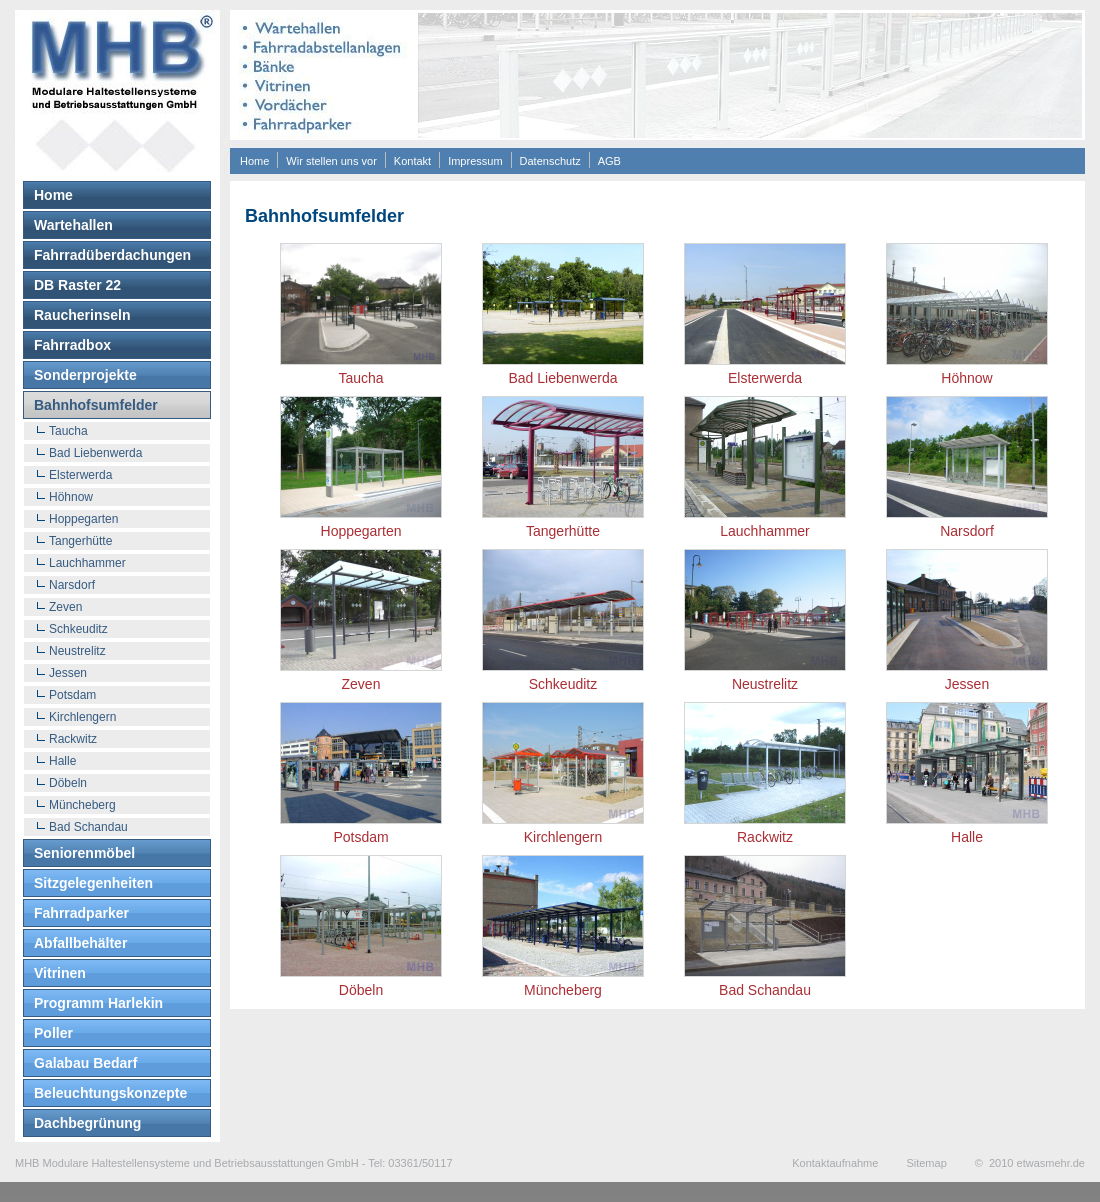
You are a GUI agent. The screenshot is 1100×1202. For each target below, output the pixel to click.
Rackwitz (73, 739)
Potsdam (72, 695)
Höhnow (71, 497)
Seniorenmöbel (84, 853)
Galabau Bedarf (85, 1063)
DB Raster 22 (77, 285)
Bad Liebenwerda (95, 453)
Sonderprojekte (85, 375)
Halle (62, 761)
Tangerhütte (80, 541)
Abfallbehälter (80, 943)
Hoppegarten (83, 519)
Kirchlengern (82, 717)
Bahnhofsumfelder (96, 405)
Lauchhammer (87, 563)
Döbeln (68, 783)
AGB (609, 161)
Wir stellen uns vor (331, 161)
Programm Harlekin (98, 1003)
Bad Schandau (88, 827)
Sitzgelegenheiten (93, 883)
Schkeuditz (78, 629)
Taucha (68, 431)
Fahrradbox (72, 345)
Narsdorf (72, 585)
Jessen (68, 673)
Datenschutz (550, 161)
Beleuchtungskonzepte (110, 1093)
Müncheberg (82, 805)
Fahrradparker (81, 913)
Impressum (475, 161)
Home (254, 161)
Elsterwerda (80, 475)
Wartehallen (73, 225)
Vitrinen (60, 973)
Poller (53, 1033)
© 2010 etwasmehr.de (1030, 1163)
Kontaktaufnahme (835, 1163)
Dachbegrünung (87, 1123)
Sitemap (926, 1163)
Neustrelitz (77, 651)
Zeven (65, 607)
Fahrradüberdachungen (112, 255)
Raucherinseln (82, 315)
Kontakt (412, 161)
